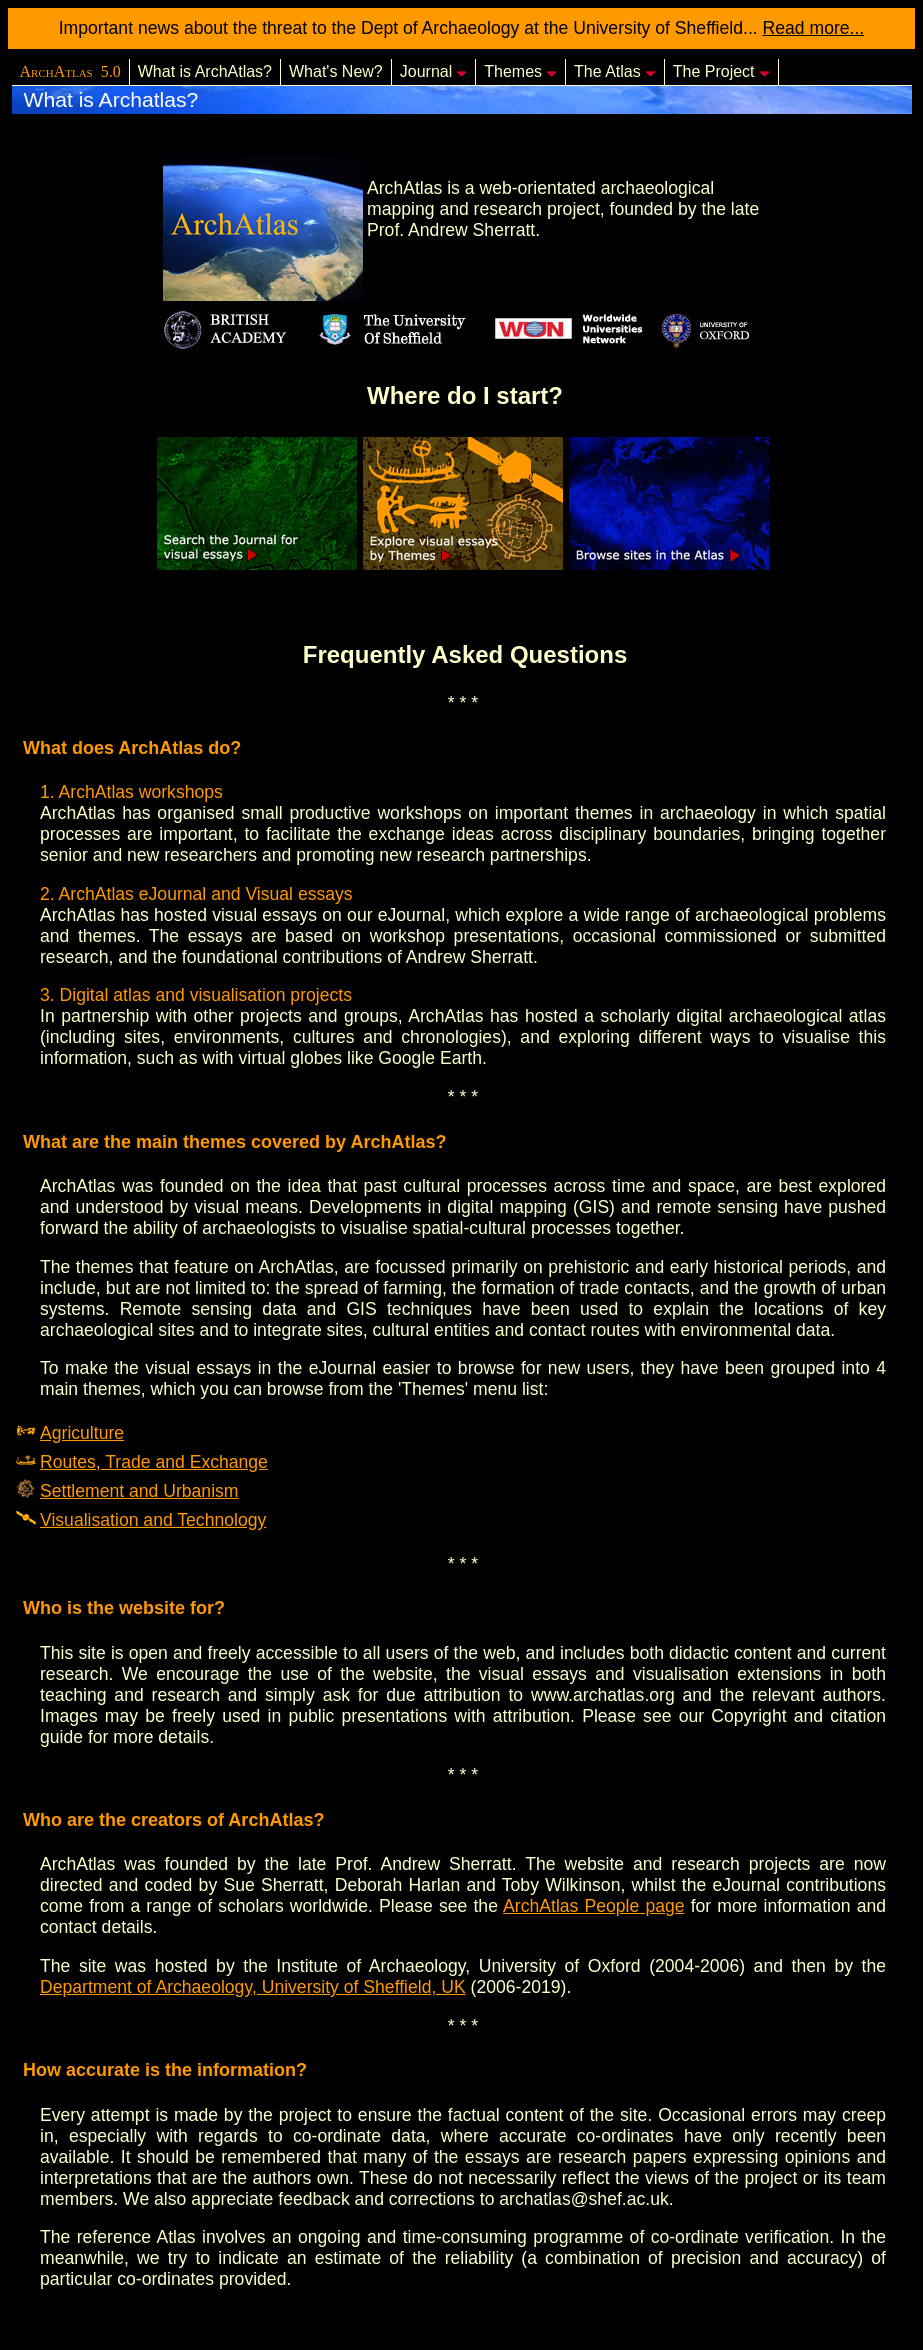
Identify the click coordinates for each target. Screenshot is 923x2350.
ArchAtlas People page (593, 1906)
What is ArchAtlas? (205, 71)
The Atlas (615, 71)
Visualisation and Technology (153, 1520)
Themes (520, 71)
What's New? (336, 71)
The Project (721, 71)
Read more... (814, 28)
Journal (433, 71)
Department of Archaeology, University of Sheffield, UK (253, 1987)
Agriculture (82, 1433)
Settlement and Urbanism (139, 1491)
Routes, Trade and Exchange (154, 1462)
